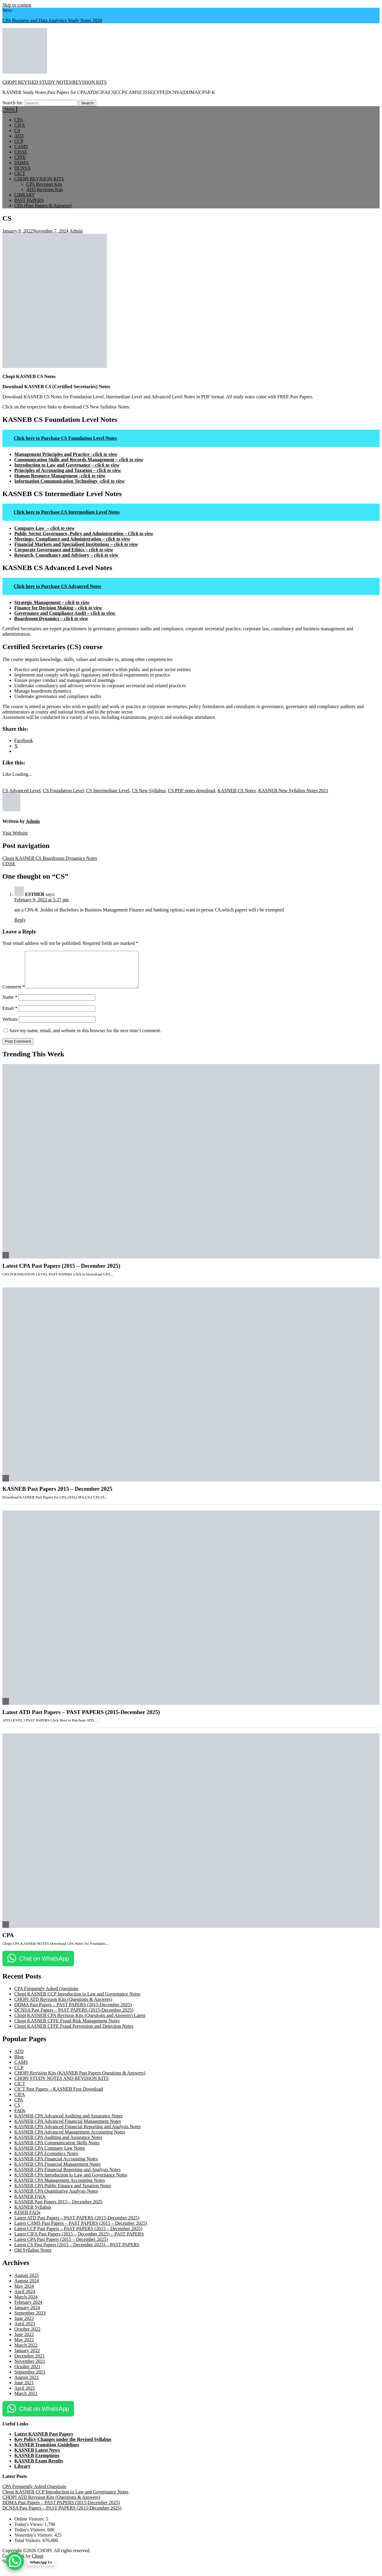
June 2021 (24, 2389)
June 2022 (24, 2341)
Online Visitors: (30, 2526)
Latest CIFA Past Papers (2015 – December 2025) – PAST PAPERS (79, 2241)
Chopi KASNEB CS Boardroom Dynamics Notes (49, 858)
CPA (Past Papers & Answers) (43, 205)
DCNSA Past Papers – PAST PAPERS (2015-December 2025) (73, 2017)
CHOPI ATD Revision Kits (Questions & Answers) (63, 2006)
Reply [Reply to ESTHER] (20, 919)
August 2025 (26, 2282)
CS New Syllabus (149, 790)
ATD (19, 135)
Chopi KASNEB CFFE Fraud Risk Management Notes (67, 2027)
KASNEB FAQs (30, 2203)
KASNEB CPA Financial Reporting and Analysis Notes (67, 2176)
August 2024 (26, 2287)
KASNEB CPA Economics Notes (46, 2160)
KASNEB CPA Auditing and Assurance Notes (58, 2144)
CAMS (21, 146)
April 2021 (24, 2395)
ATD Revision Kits (44, 189)
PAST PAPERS (29, 200)
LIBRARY (24, 194)
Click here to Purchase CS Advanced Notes (57, 586)
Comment (13, 993)
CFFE (20, 157)
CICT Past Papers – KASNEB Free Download (58, 2096)
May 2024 (24, 2293)
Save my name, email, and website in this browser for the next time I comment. (85, 1037)
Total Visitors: (28, 2547)
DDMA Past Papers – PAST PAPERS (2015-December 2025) (73, 2011)
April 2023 (24, 2330)
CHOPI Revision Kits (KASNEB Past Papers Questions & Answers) (79, 2080)
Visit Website (15, 832)
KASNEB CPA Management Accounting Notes (59, 2187)
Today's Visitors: (30, 2536)
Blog (19, 2063)
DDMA (21, 162)
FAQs (19, 2117)
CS (17, 130)
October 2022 (27, 2336)
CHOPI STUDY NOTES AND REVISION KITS (61, 2085)
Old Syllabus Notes (32, 2257)
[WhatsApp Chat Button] (15, 2561)
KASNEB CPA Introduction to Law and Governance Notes (70, 2182)
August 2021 (26, 2384)
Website (10, 1026)
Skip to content (16, 4)
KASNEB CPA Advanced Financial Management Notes (67, 2128)
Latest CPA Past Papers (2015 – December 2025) (61, 1273)
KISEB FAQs (27, 2219)
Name (9, 1004)
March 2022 (26, 2352)
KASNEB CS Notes (236, 790)
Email (9, 1015)
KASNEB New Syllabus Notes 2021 (293, 790)
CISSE (20, 151)
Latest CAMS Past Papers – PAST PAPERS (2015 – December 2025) (80, 2230)
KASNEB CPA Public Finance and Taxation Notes (62, 2192)
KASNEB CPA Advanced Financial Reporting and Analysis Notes (77, 2133)
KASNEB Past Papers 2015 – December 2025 (57, 1496)
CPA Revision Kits (44, 184)
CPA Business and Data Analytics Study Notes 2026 (52, 20)
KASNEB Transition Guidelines (46, 2451)
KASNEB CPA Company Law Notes (49, 2155)
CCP (18, 141)
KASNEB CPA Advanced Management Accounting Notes (69, 2139)
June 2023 (24, 2325)
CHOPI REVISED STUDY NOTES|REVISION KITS (54, 82)
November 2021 (29, 2368)
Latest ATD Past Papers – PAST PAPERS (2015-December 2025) (81, 1719)
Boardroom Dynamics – (51, 618)
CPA (18, 119)
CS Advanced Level (21, 790)
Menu (10, 109)
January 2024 (27, 2314)
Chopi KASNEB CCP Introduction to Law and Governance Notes (77, 2001)
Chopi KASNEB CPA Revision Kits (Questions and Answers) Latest (79, 2022)
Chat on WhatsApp (44, 1965)
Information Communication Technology (69, 481)
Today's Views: (29, 2531)
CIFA (19, 125)
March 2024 (26, 2303)
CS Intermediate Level (108, 790)
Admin (75, 230)
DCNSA (22, 168)
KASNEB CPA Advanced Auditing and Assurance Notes (68, 2122)
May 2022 (24, 2346)
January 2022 (27, 2357)
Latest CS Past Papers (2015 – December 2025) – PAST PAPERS (76, 2251)
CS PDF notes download (191, 790)
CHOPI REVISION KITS (39, 178)
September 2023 (29, 2320)
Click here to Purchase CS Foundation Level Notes (65, 438)
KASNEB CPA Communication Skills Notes (57, 2149)
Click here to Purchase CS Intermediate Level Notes (67, 512)
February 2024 (28, 2309)
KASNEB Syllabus (32, 2214)
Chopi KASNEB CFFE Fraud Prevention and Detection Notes (73, 2033)
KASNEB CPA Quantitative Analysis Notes (56, 2198)
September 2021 (29, 2379)
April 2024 (24, 2298)
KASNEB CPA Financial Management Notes (57, 2171)
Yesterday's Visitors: (34, 2542)
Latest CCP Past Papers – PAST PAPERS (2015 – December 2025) (78, 2235)
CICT (19, 173)
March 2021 (26, 2400)
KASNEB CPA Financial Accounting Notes (56, 2165)
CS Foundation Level (63, 790)
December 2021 (29, 2363)
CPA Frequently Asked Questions (46, 1995)
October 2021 (27, 2373)
